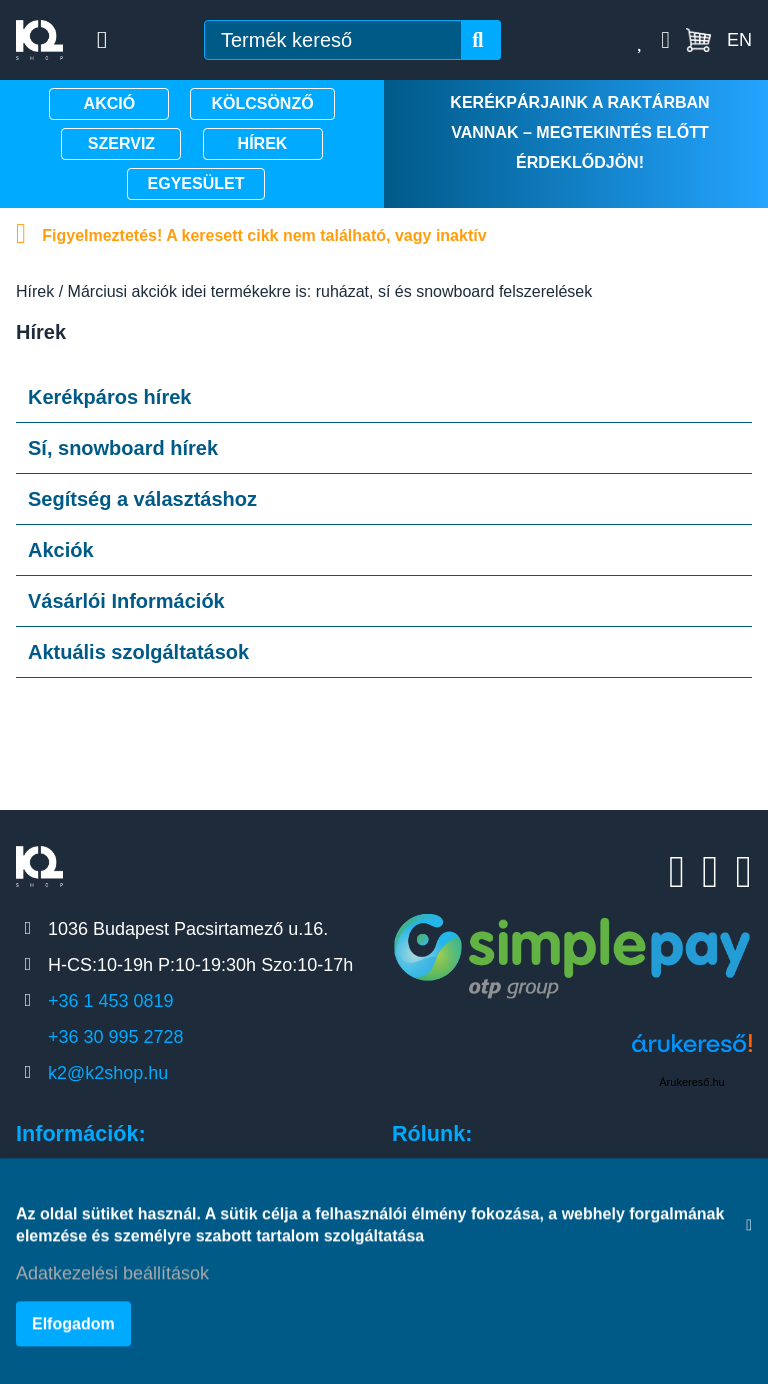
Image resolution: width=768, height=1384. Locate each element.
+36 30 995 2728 (116, 1037)
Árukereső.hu (691, 1082)
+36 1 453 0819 (111, 1001)
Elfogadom (73, 1327)
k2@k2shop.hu (108, 1073)
